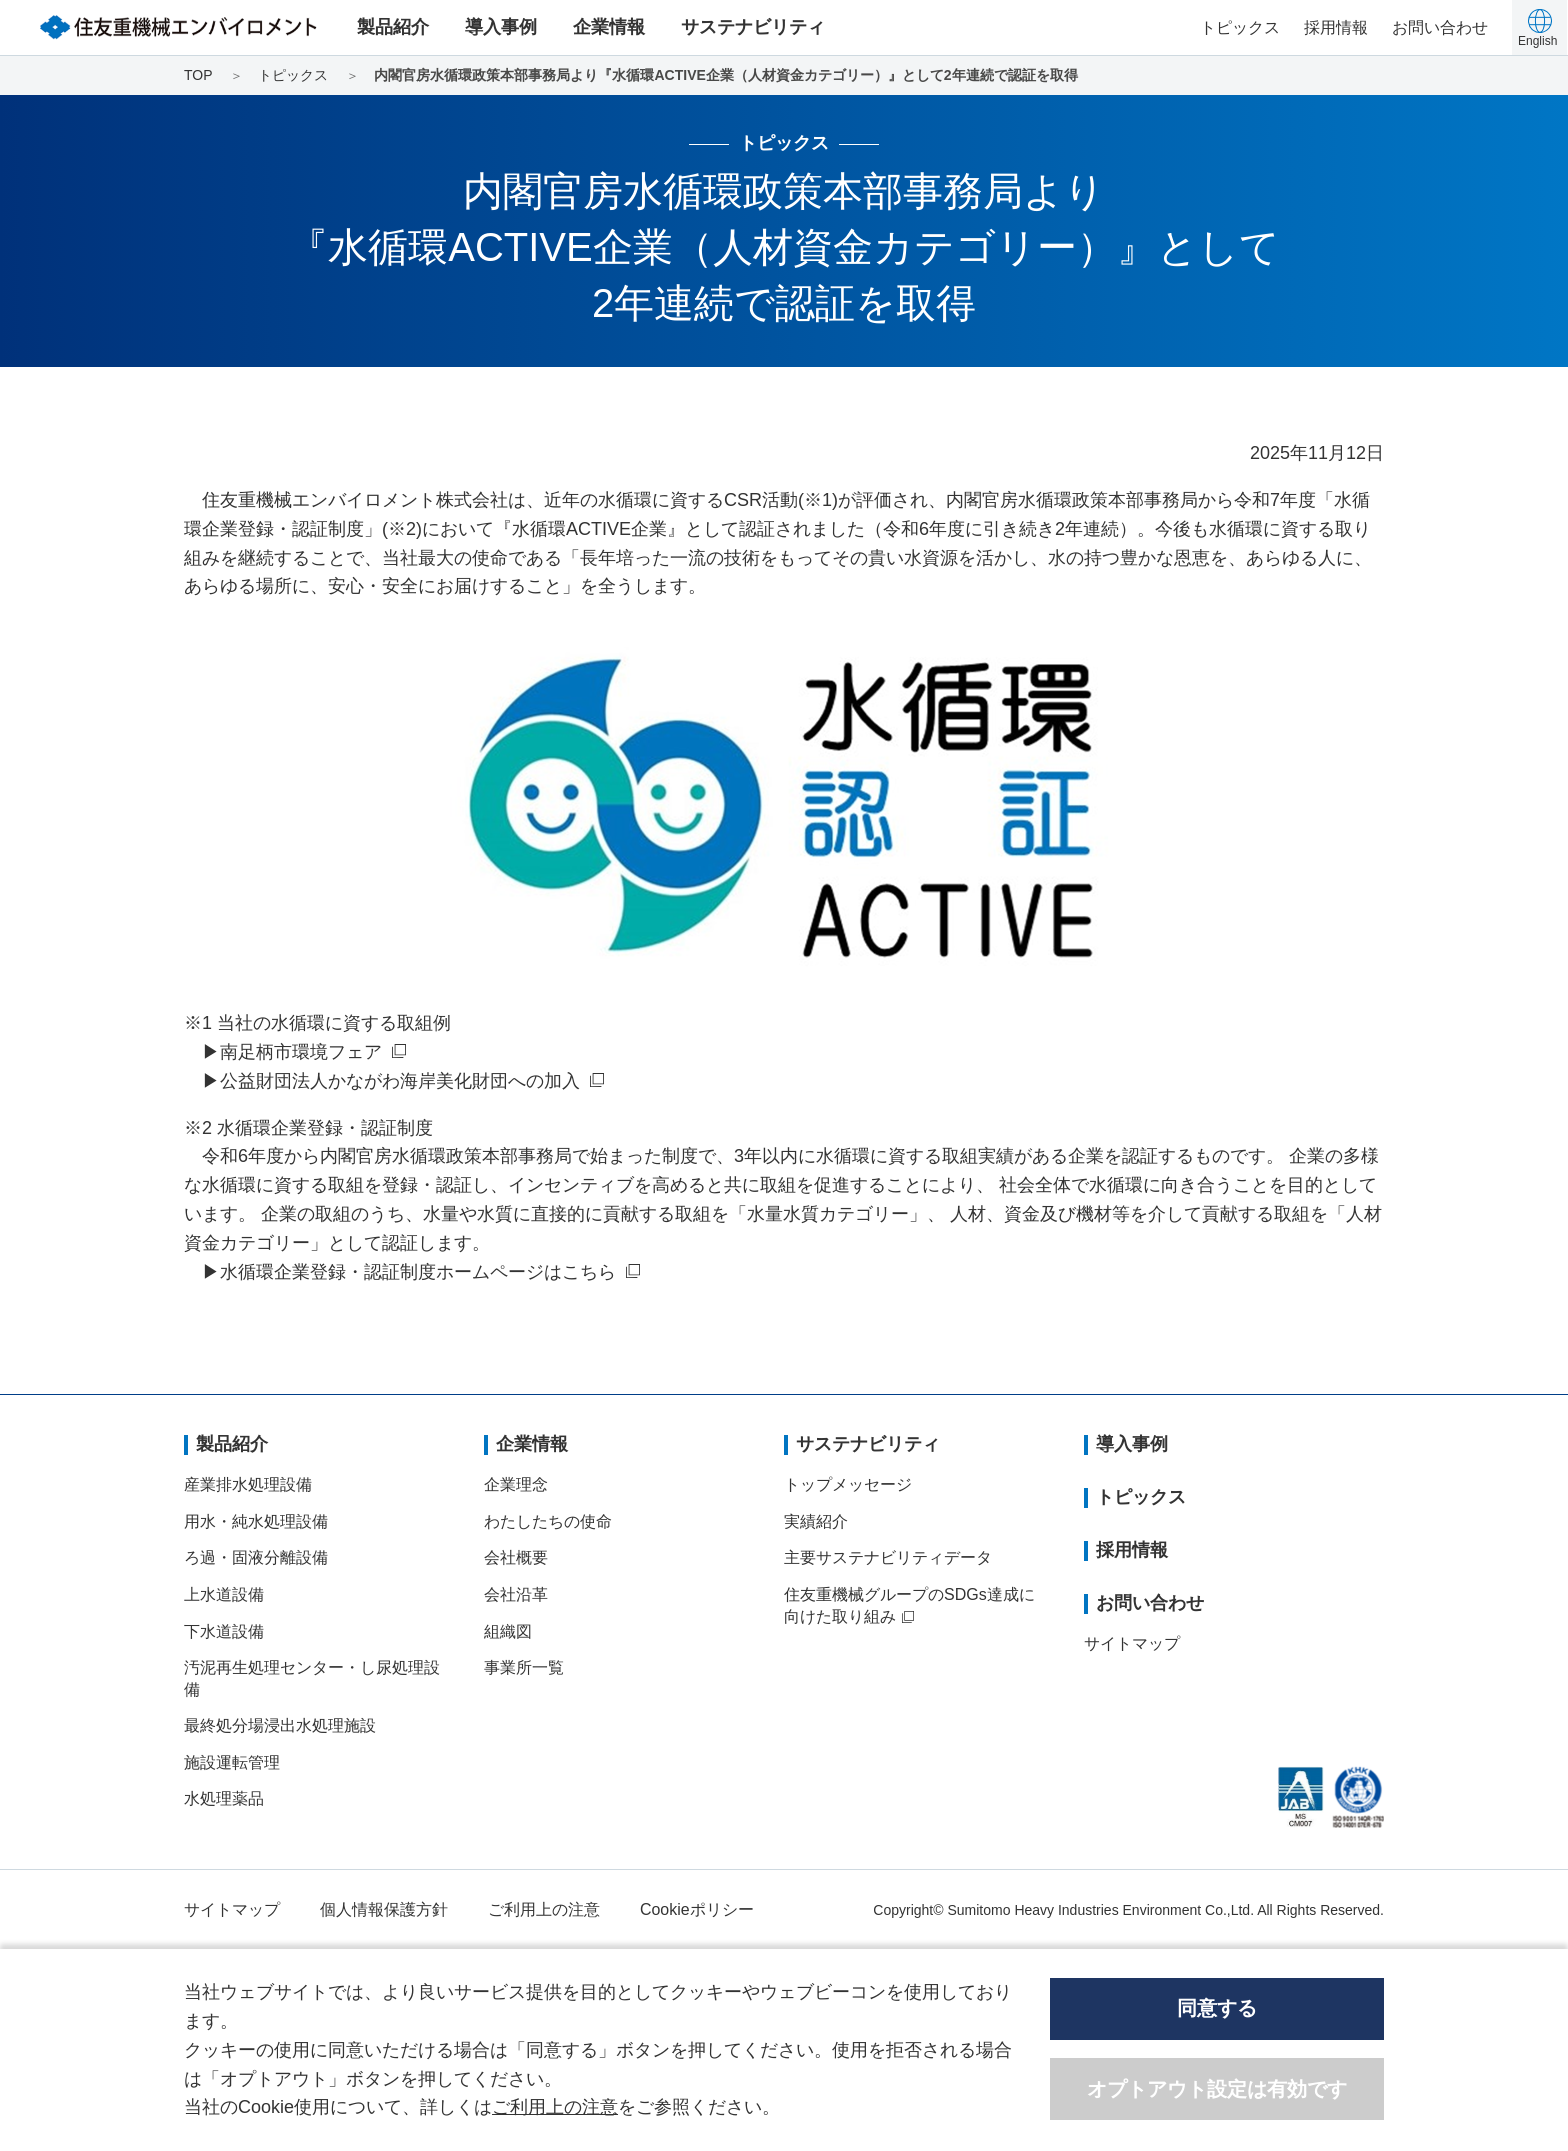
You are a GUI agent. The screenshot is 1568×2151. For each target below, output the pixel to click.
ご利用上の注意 (544, 1909)
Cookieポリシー (697, 1909)
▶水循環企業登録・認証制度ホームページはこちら (409, 1272)
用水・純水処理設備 (256, 1521)
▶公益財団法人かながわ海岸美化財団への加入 (391, 1081)
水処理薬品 (224, 1798)
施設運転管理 (232, 1762)
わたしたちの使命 (548, 1521)
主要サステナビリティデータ (888, 1557)
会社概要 (516, 1557)
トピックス (1240, 27)
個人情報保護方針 (384, 1909)
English (1537, 41)
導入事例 (501, 27)
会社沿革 (516, 1594)
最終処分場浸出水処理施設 (280, 1725)
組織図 (508, 1631)
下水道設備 (224, 1631)
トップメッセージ (848, 1484)
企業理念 (516, 1484)
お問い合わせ (1440, 27)
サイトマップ (1132, 1643)
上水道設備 (224, 1594)
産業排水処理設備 (248, 1484)
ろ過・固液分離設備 (256, 1557)
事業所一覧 (524, 1667)
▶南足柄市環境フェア (292, 1052)
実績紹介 (816, 1521)
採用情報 (1336, 27)
